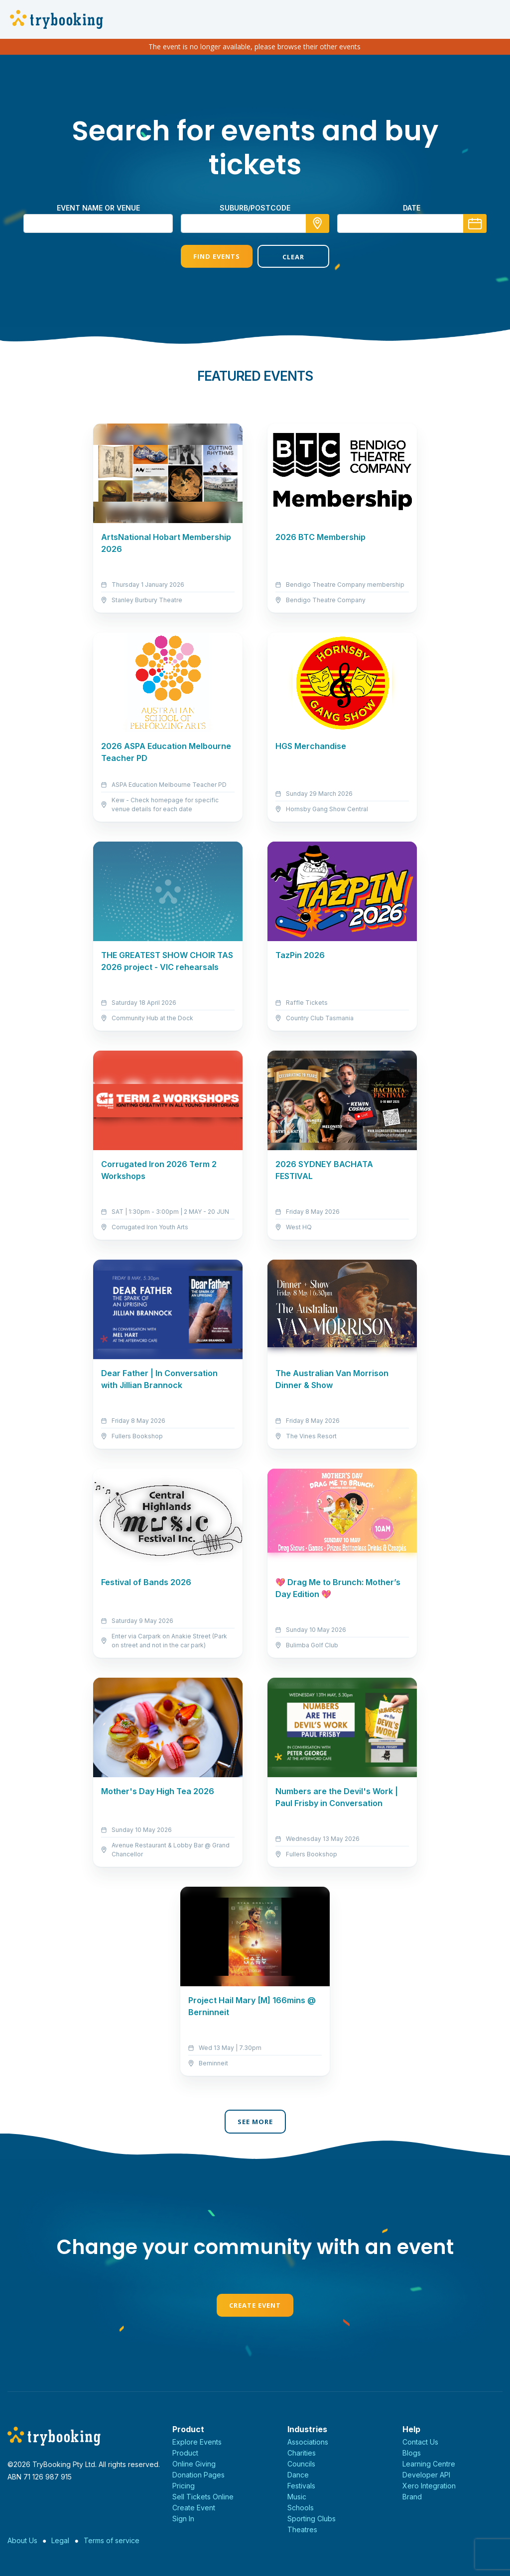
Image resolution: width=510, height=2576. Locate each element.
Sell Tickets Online (203, 2496)
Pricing (183, 2485)
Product (185, 2453)
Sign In (183, 2518)
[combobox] (255, 223)
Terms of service (111, 2540)
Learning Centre (428, 2464)
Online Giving (194, 2464)
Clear (293, 256)
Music (296, 2496)
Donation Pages (198, 2474)
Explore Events (197, 2442)
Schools (300, 2507)
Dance (298, 2474)
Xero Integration (429, 2485)
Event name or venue (98, 208)
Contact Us (420, 2442)
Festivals (301, 2485)
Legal (60, 2540)
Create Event (255, 2305)
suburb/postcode (255, 208)
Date (411, 208)
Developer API (426, 2474)
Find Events (216, 256)
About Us (22, 2540)
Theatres (302, 2529)
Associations (307, 2442)
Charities (301, 2453)
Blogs (411, 2453)
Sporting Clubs (311, 2518)
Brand (412, 2496)
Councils (301, 2464)
